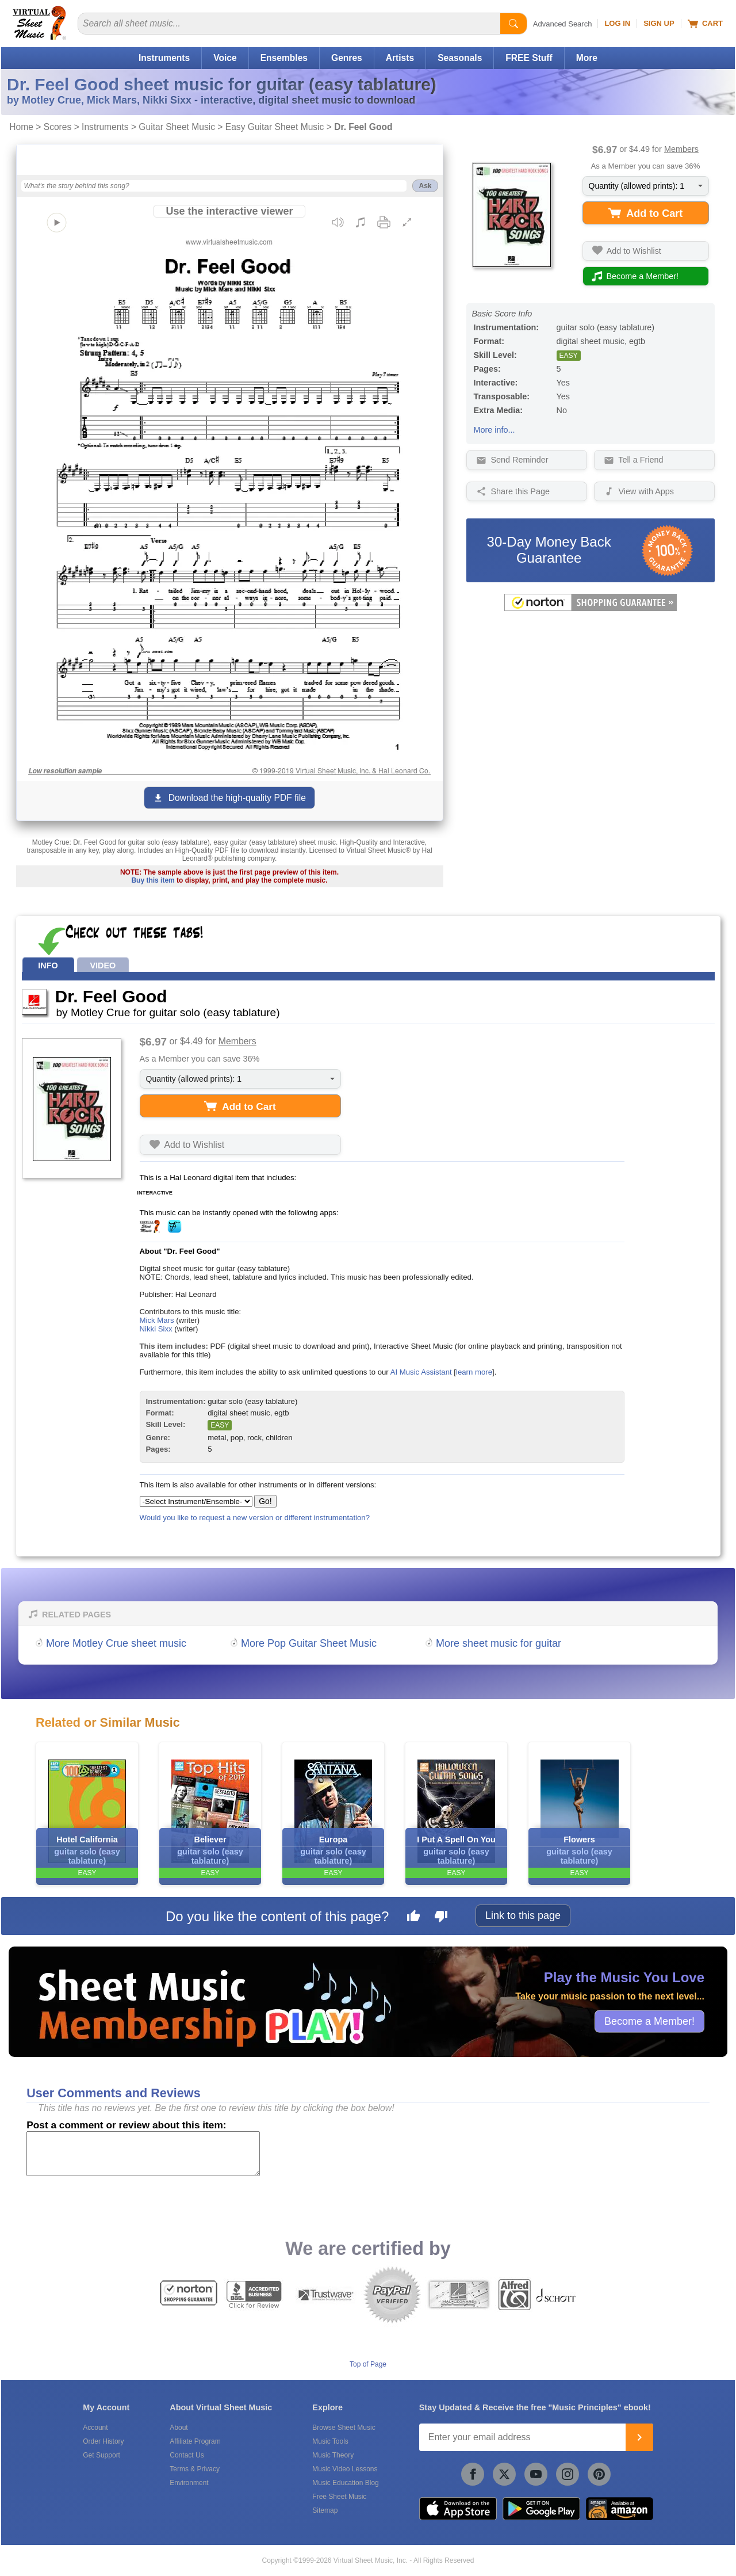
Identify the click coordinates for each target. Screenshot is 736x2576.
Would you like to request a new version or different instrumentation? (255, 1517)
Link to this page (523, 1915)
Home (21, 127)
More (586, 58)
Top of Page (368, 2364)
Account (95, 2428)
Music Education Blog (345, 2483)
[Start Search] (513, 23)
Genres (346, 58)
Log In (617, 23)
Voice (224, 58)
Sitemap (325, 2510)
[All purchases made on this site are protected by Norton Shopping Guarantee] (590, 609)
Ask (425, 186)
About (178, 2428)
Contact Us (187, 2455)
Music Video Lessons (344, 2469)
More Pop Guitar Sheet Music (309, 1643)
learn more (474, 1372)
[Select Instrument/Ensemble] (196, 1501)
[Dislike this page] (441, 1918)
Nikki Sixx (156, 1329)
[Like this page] (413, 1918)
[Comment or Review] (143, 2153)
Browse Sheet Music (343, 2428)
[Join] (639, 2437)
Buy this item (152, 880)
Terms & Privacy (195, 2469)
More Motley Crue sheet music (116, 1643)
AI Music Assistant (421, 1372)
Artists (400, 58)
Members (681, 149)
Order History (103, 2441)
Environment (189, 2483)
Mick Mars (157, 1320)
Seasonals (460, 58)
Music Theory (333, 2455)
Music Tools (330, 2441)
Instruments (164, 58)
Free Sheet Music (339, 2497)
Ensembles (284, 58)
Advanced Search (562, 24)
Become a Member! (649, 2021)
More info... (494, 429)
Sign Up (658, 23)
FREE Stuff (528, 58)
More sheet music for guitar (498, 1643)
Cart (705, 23)
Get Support (101, 2455)
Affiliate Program (195, 2441)
